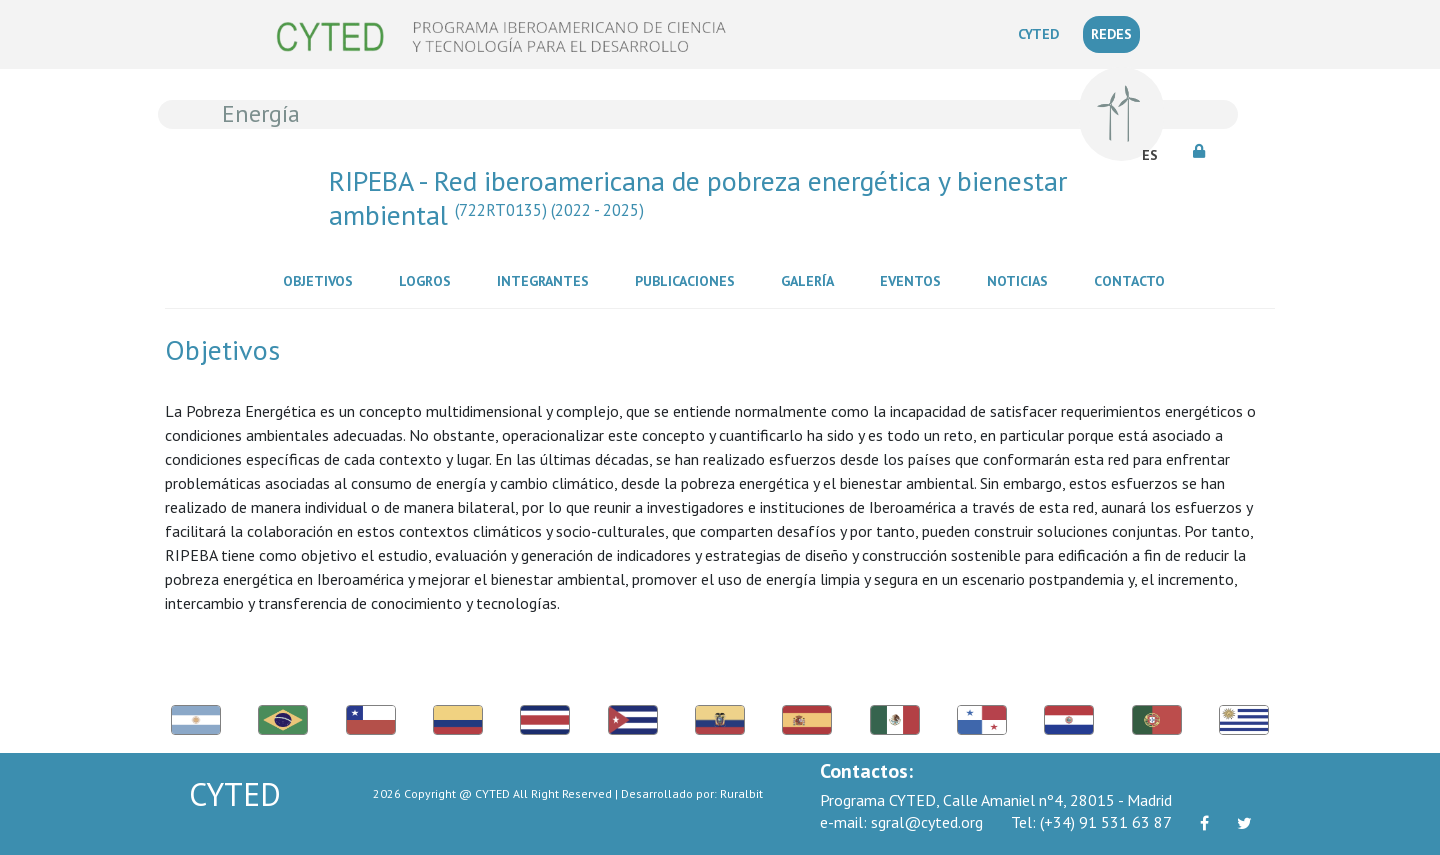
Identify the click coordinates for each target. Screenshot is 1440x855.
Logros (429, 280)
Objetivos (322, 280)
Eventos (914, 280)
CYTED (1042, 33)
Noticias (1021, 280)
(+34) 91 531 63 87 (1091, 822)
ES (1150, 155)
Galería (811, 280)
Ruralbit (741, 793)
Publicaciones (689, 280)
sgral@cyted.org (901, 822)
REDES (1111, 34)
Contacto (1133, 280)
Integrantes (547, 280)
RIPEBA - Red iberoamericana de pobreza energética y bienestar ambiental (698, 197)
